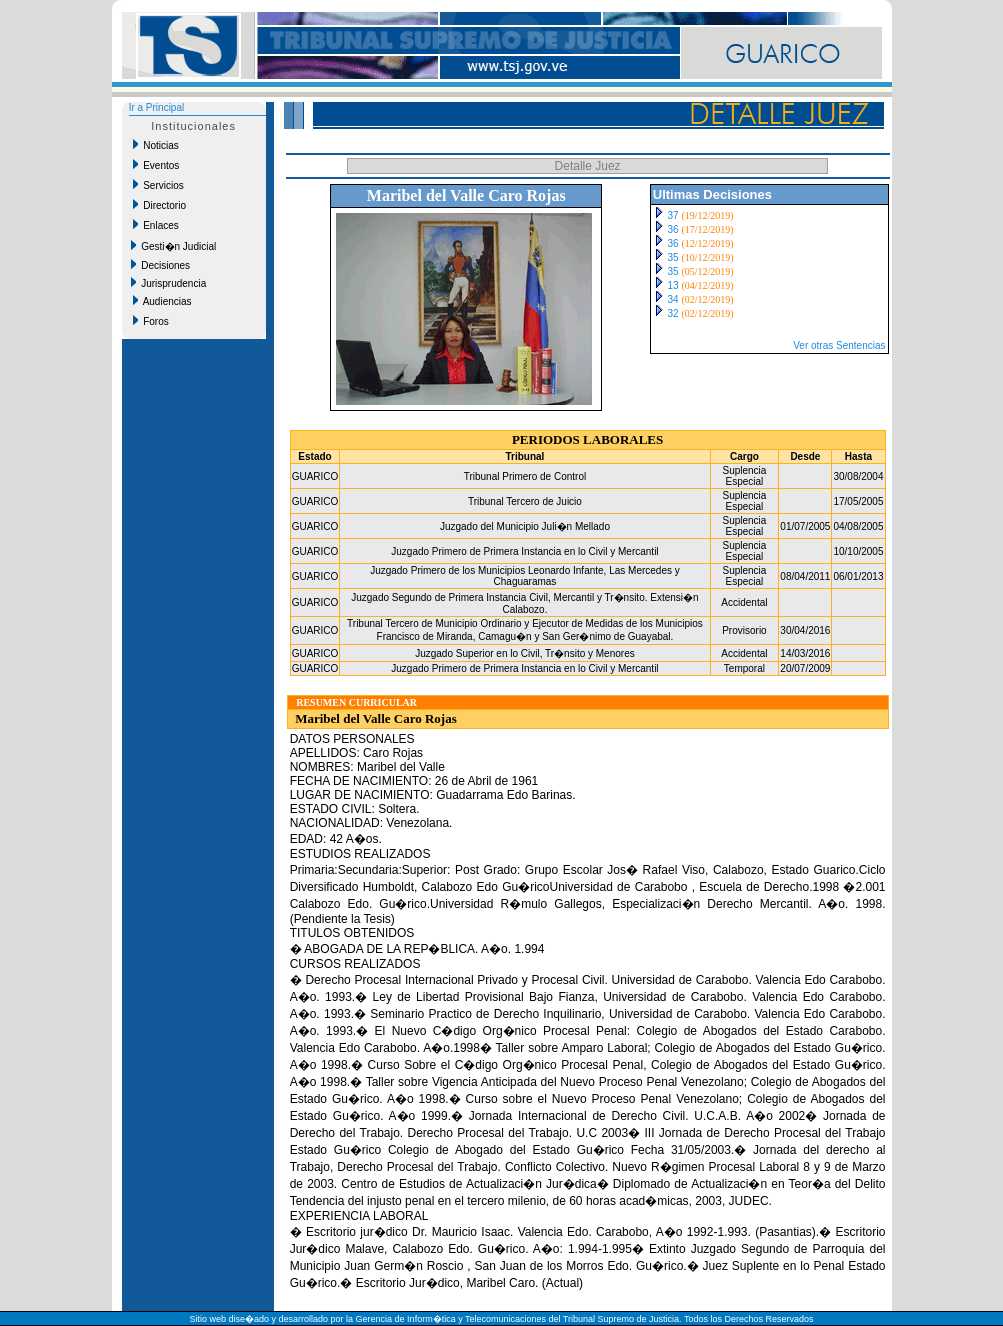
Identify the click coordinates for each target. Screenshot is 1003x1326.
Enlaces (156, 225)
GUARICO (315, 476)
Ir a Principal (157, 107)
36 (673, 229)
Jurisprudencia (169, 283)
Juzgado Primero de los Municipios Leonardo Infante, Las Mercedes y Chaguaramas (525, 576)
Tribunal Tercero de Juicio (525, 501)
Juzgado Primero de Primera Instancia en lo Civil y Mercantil (524, 551)
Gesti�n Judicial (174, 246)
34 (673, 299)
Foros (151, 321)
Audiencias (162, 301)
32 (673, 313)
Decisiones (160, 265)
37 (673, 215)
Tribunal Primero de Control (525, 476)
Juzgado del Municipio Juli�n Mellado (525, 526)
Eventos (156, 165)
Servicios (158, 185)
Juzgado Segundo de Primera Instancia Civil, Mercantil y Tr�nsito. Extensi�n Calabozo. (524, 603)
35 (673, 257)
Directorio (159, 205)
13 (673, 285)
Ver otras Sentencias (839, 345)
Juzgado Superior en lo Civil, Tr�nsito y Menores (525, 653)
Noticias (156, 145)
